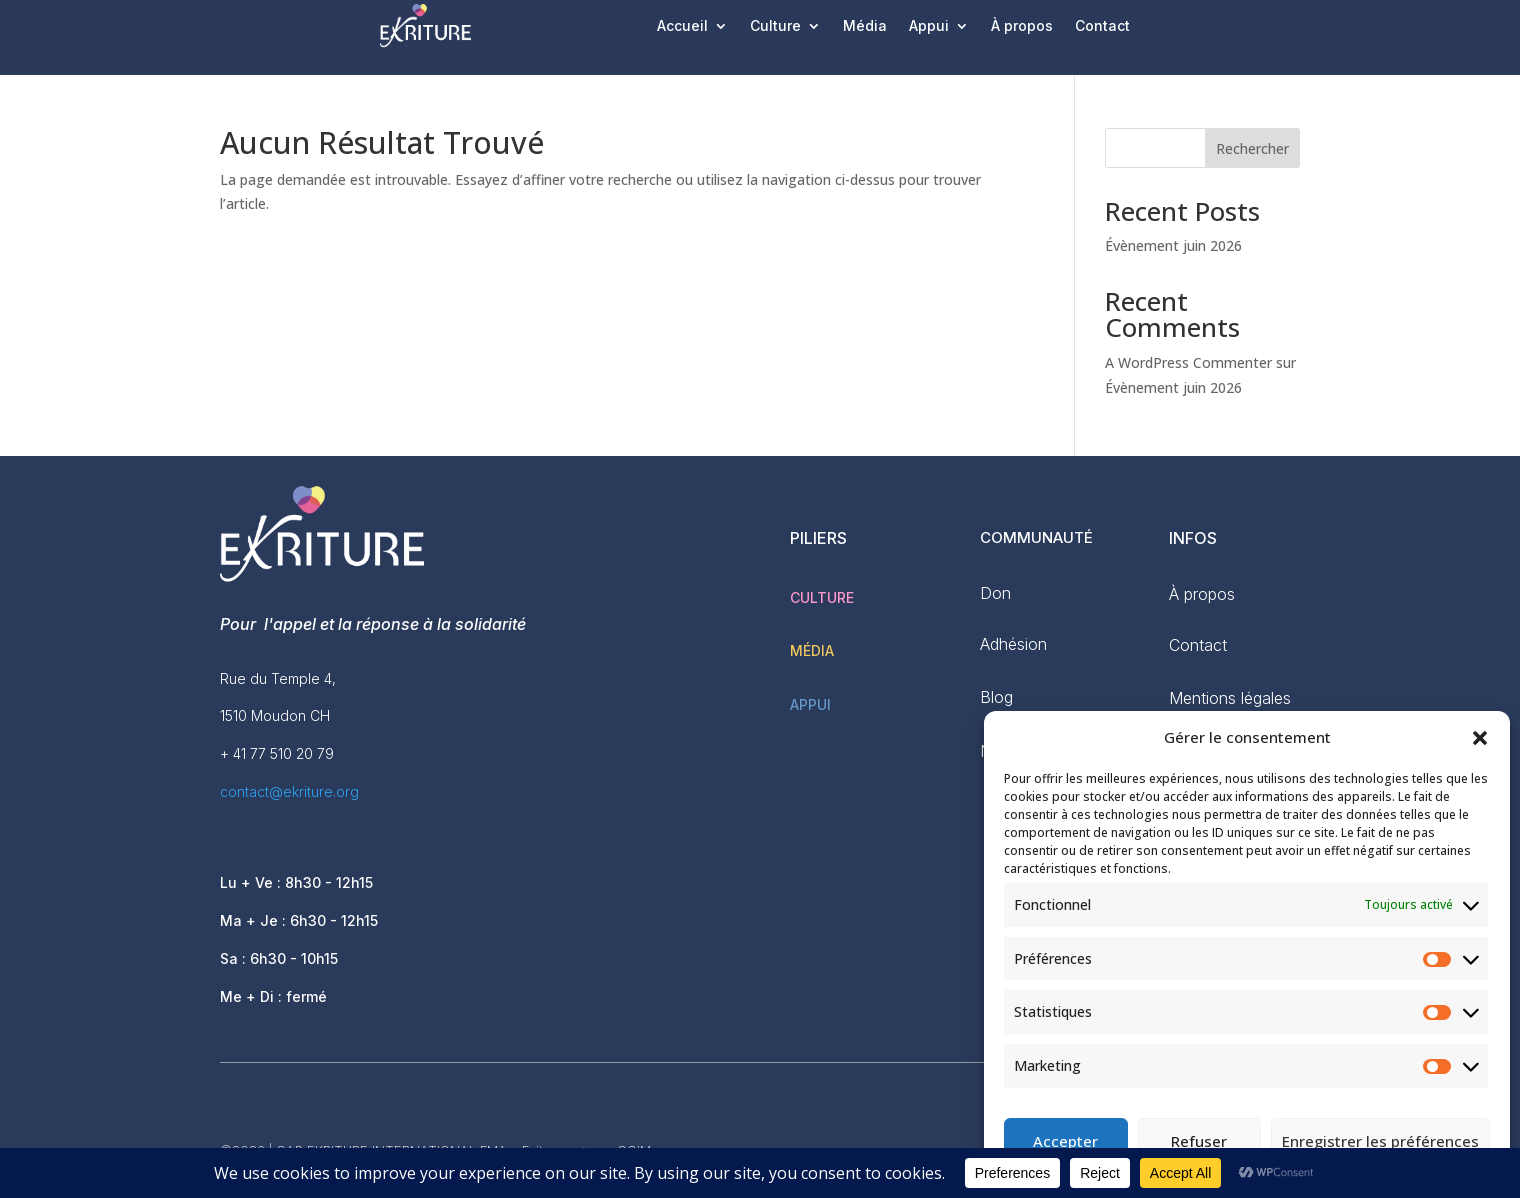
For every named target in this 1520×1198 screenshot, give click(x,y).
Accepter (1065, 1141)
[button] (1480, 738)
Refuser (1199, 1141)
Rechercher (1252, 148)
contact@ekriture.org (289, 791)
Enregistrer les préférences (1380, 1141)
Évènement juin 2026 (1173, 245)
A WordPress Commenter (1188, 362)
